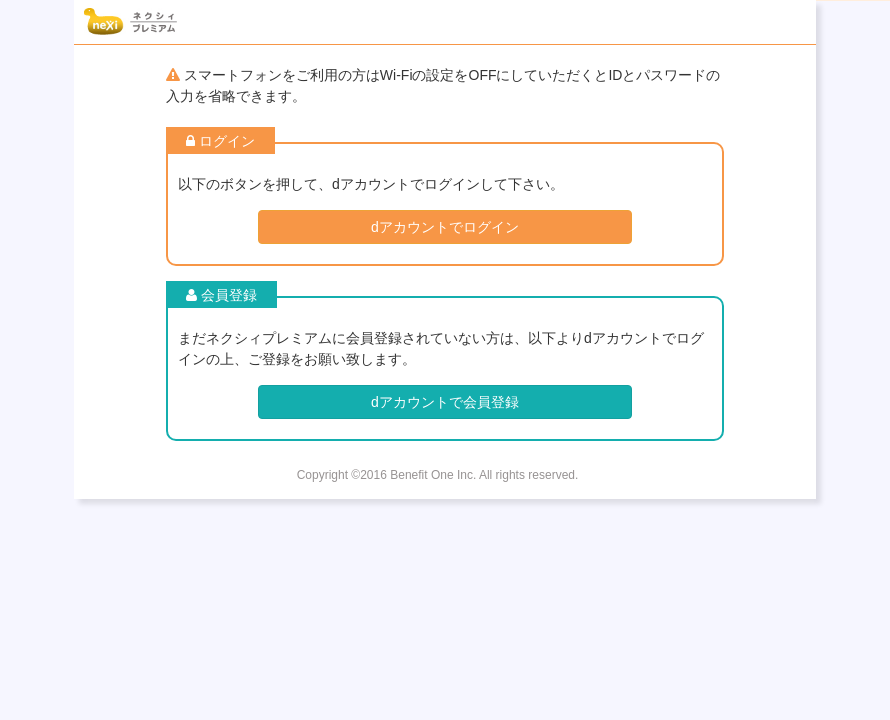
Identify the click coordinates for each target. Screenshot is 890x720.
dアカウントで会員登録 (445, 402)
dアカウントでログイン (445, 227)
